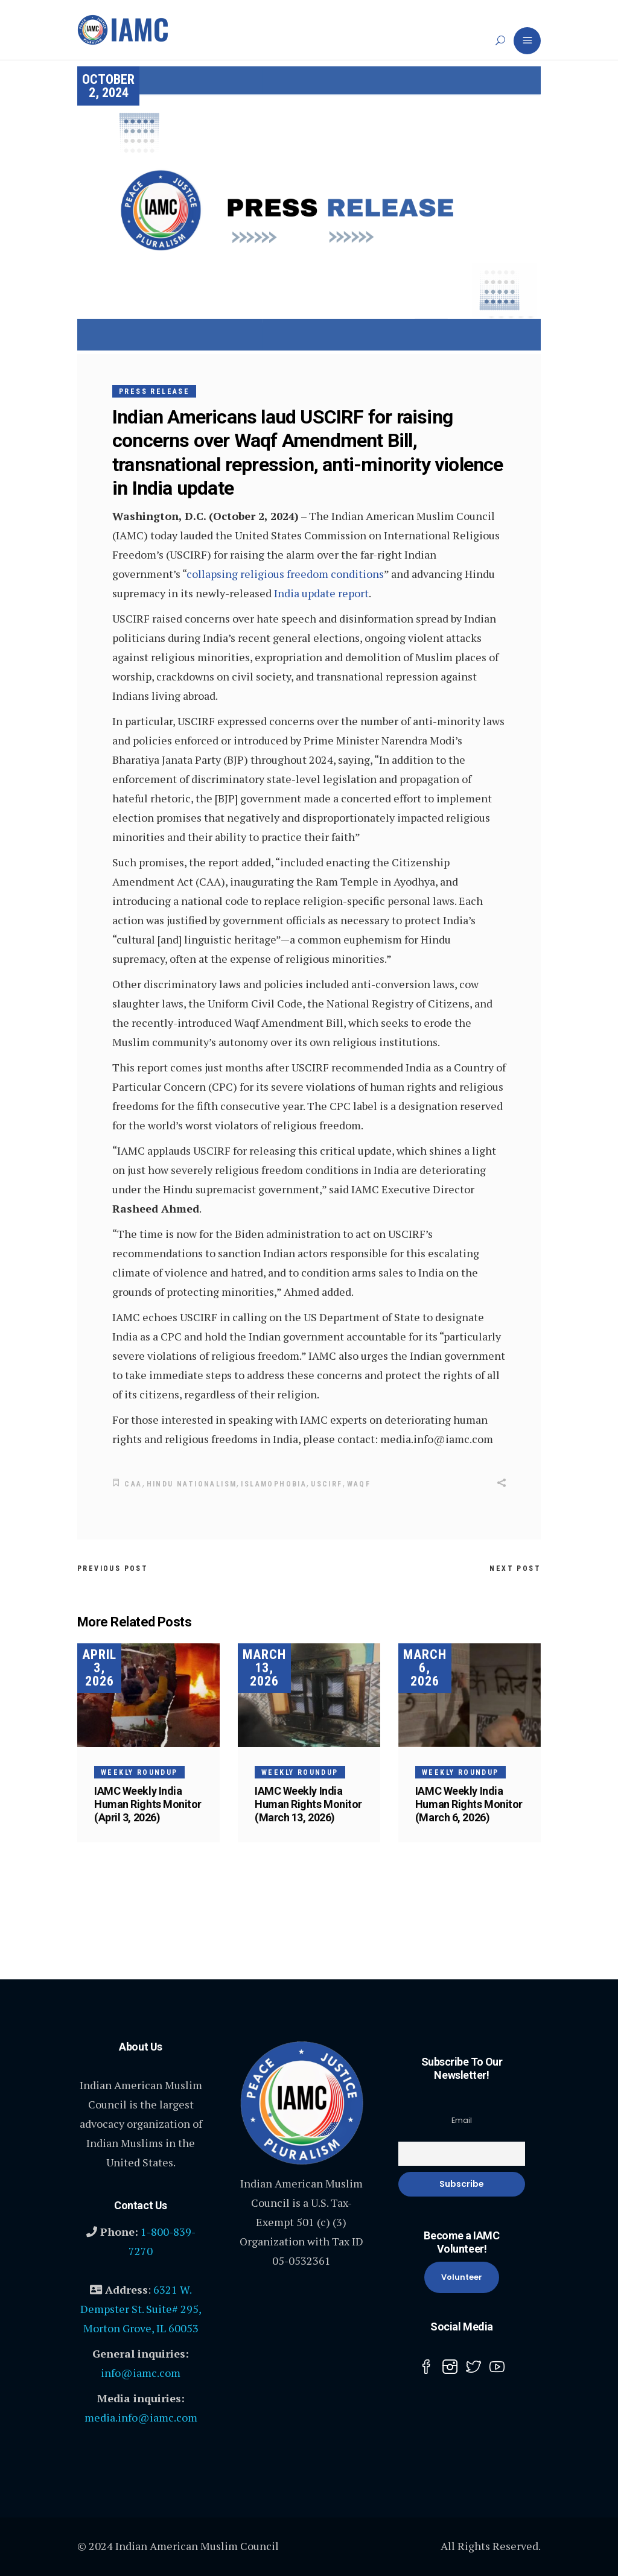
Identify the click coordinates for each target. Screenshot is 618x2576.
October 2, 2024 (108, 86)
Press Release (154, 391)
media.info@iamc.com (140, 2416)
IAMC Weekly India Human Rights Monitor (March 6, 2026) (469, 1803)
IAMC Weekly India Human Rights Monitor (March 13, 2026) (308, 1803)
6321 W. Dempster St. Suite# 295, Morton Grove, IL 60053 (141, 2308)
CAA (133, 1484)
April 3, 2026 (99, 1667)
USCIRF (326, 1484)
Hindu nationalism (192, 1484)
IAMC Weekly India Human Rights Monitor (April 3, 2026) (148, 1803)
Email (461, 2119)
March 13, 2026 (264, 1667)
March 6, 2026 (425, 1667)
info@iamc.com (140, 2372)
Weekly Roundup (139, 1772)
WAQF (359, 1484)
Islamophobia (274, 1484)
